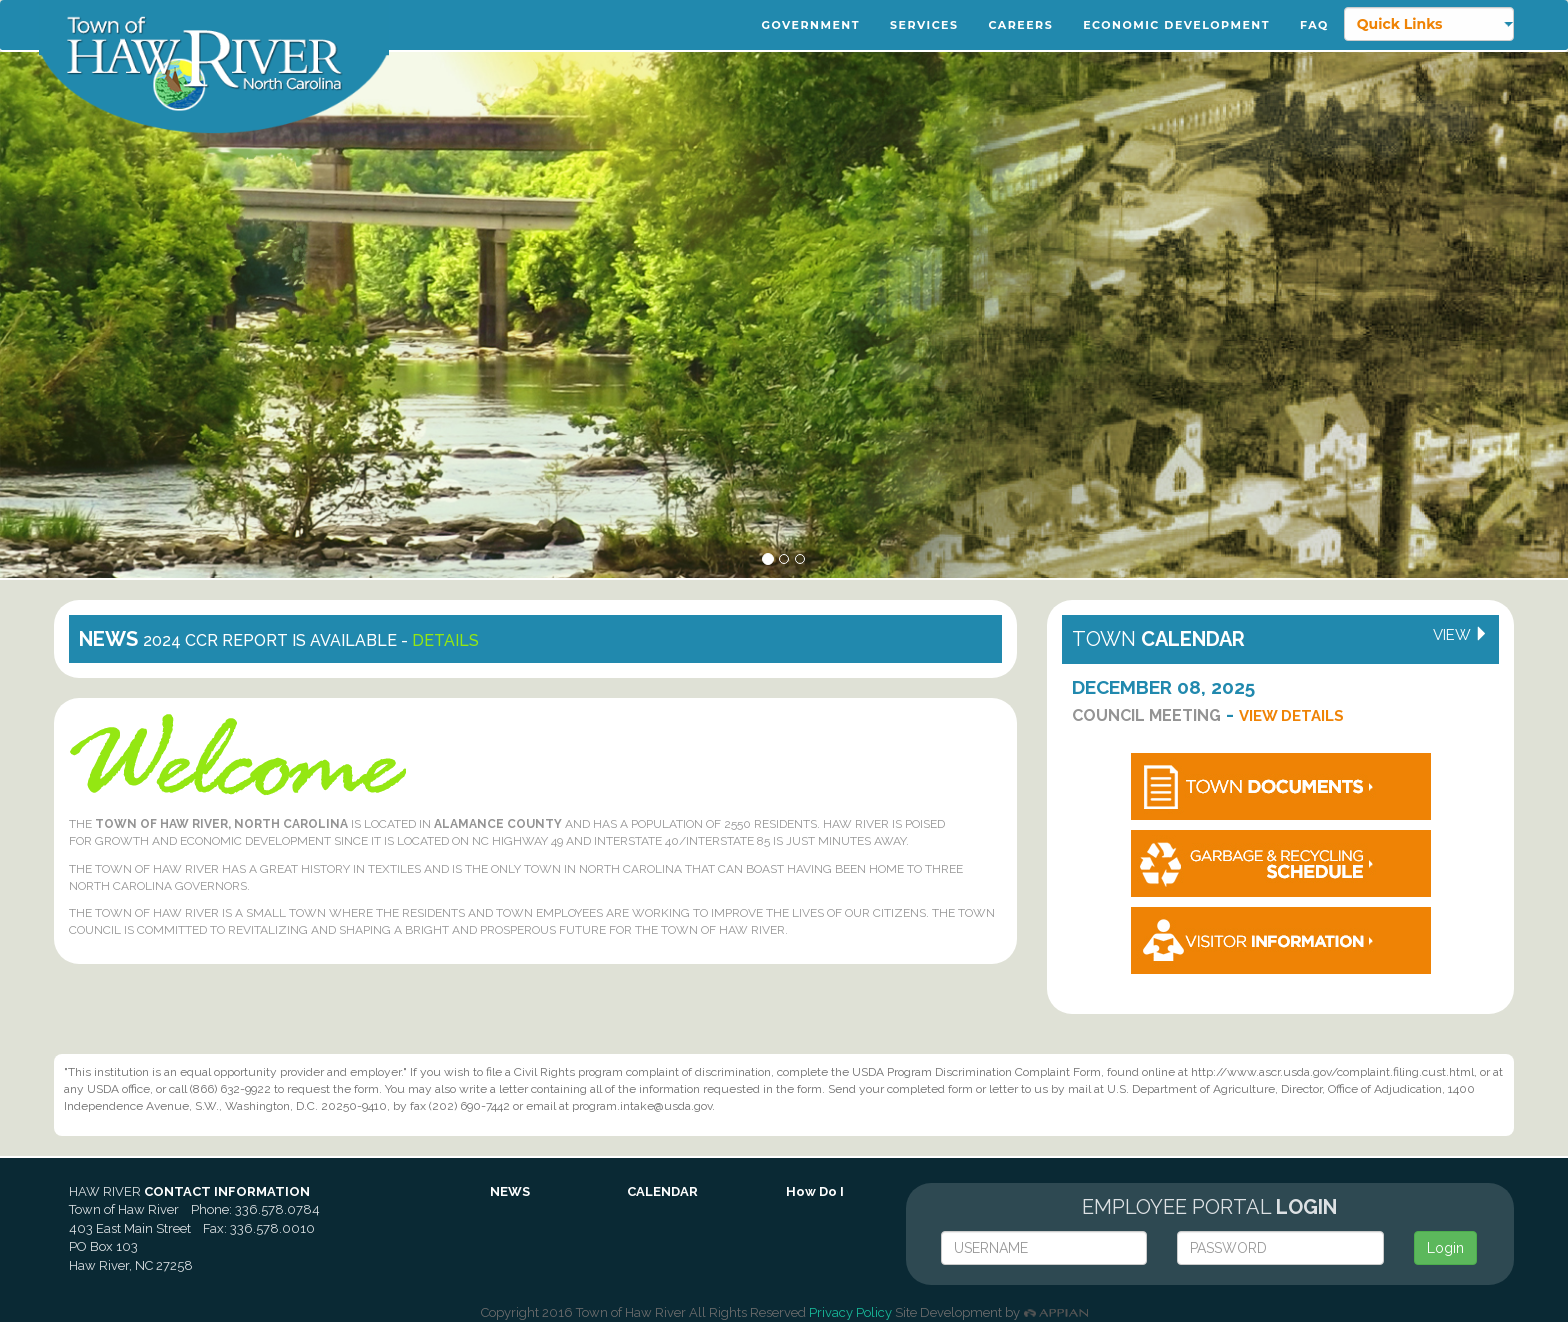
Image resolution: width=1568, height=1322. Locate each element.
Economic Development (1176, 25)
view (1461, 635)
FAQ (1314, 25)
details (445, 640)
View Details (1291, 716)
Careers (1021, 25)
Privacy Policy (850, 1312)
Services (924, 25)
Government (811, 25)
